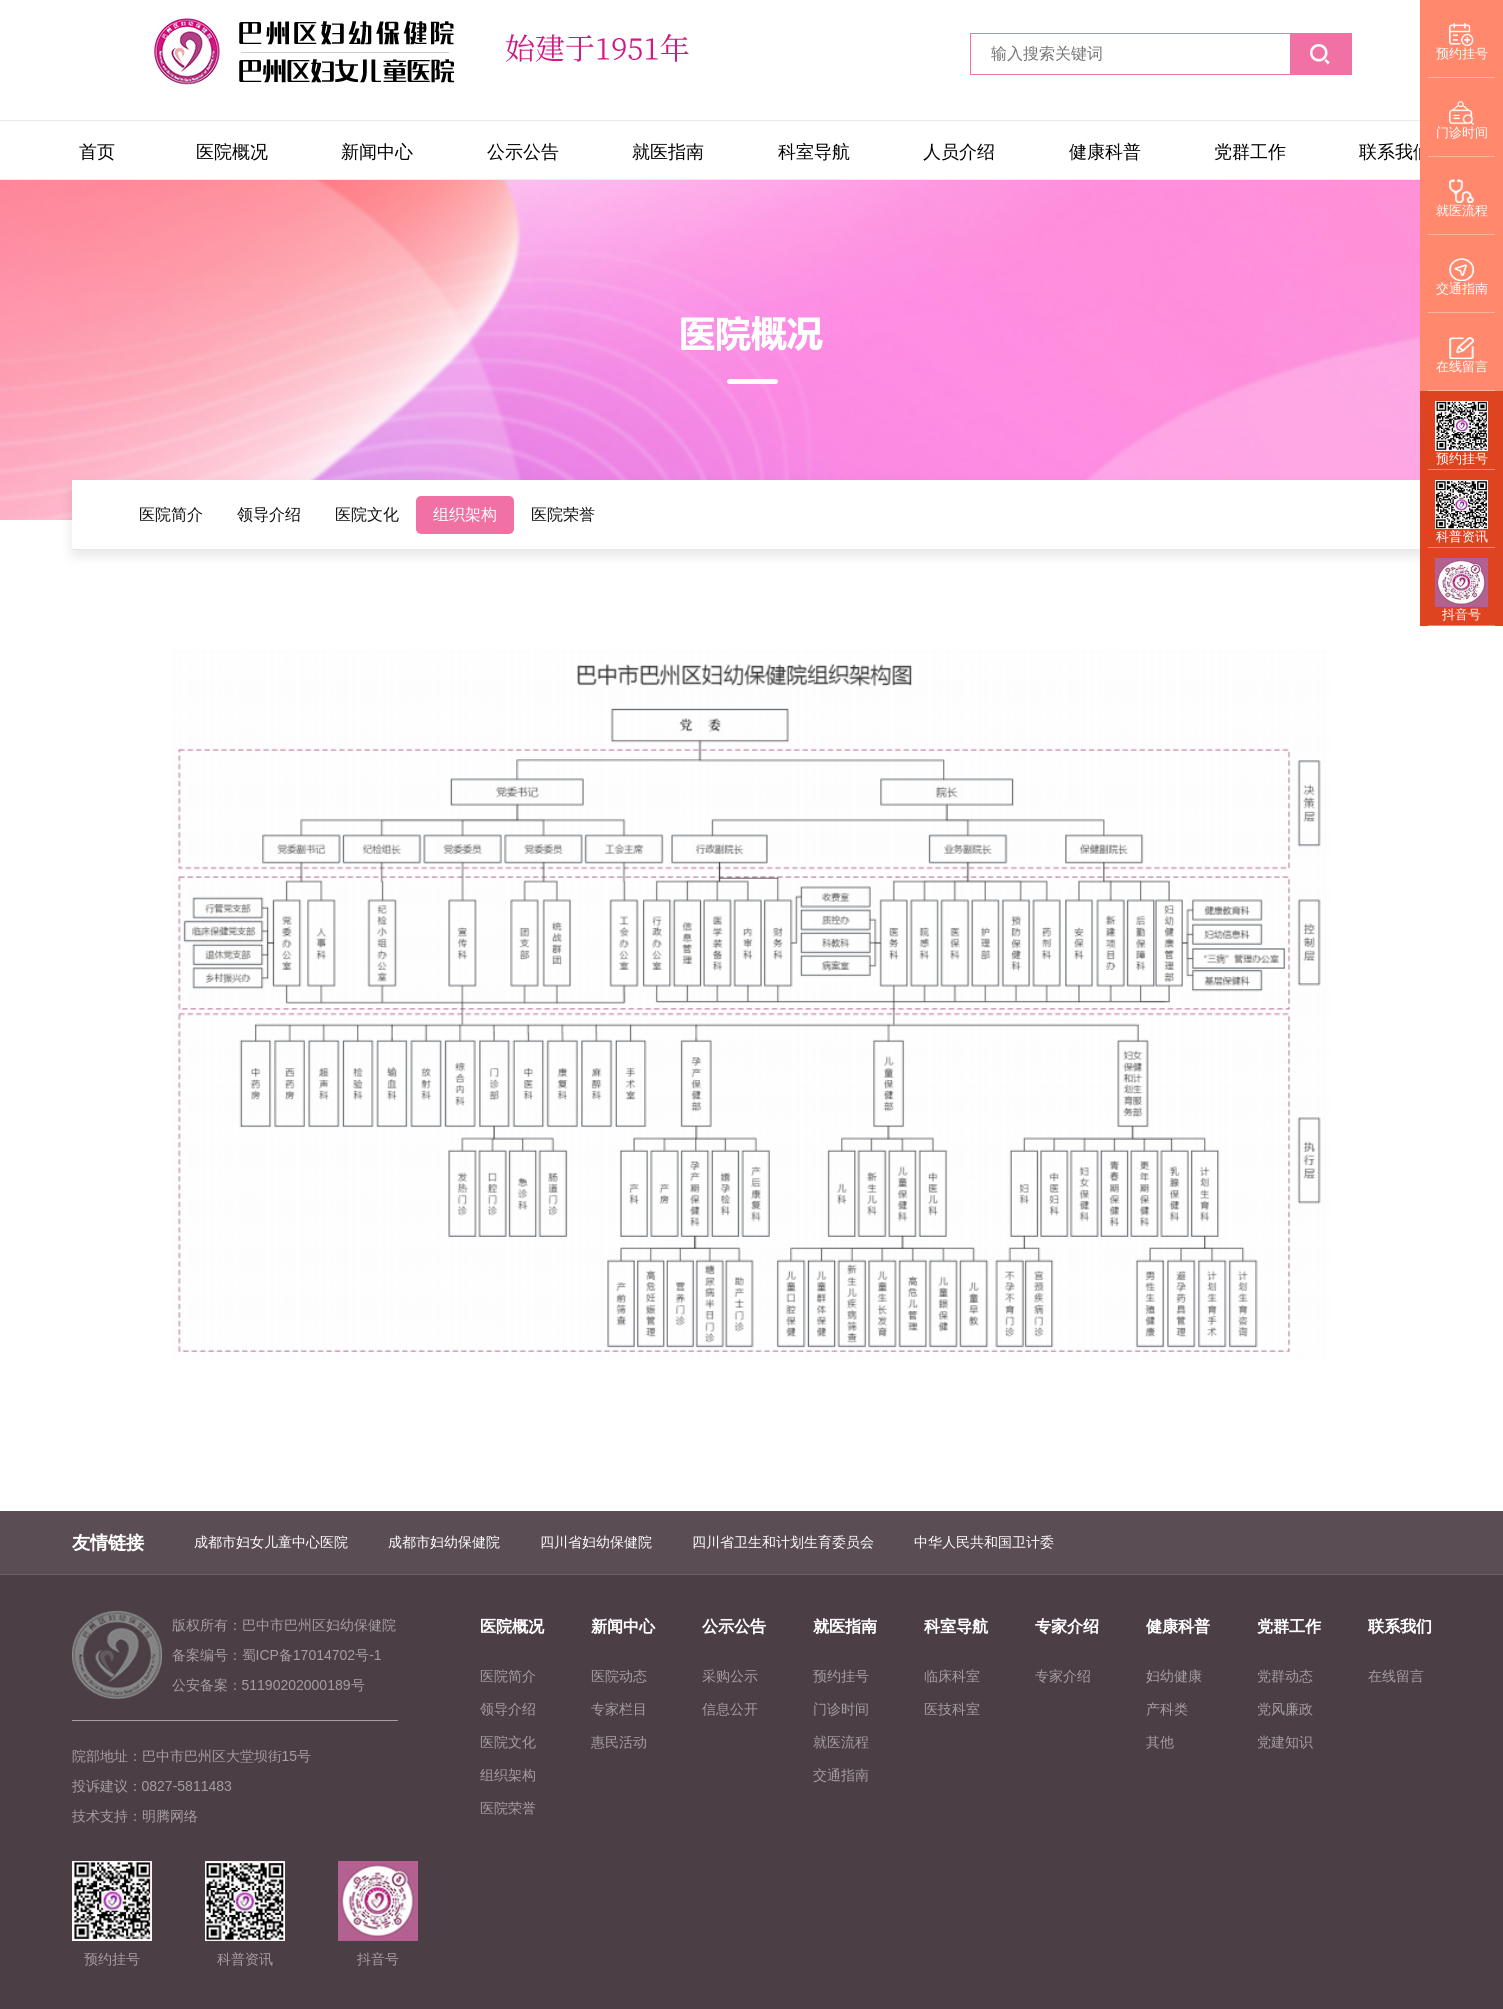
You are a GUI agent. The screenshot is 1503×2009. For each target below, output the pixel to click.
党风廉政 (1285, 1709)
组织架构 (465, 514)
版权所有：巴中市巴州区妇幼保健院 (284, 1625)
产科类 (1167, 1709)
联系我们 (1395, 152)
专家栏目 (619, 1709)
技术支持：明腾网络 (135, 1816)
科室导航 (814, 152)
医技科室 (952, 1709)
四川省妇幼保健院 (596, 1542)
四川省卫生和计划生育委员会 (783, 1542)
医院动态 (619, 1676)
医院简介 (171, 514)
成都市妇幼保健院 (444, 1542)
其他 (1160, 1742)
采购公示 (730, 1676)
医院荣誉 (563, 514)
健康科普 (1105, 152)
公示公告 (523, 152)
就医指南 (668, 152)
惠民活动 (619, 1742)
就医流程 (841, 1742)
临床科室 (952, 1676)
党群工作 (1250, 152)
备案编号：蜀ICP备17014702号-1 (277, 1655)
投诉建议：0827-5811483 (152, 1786)
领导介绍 (269, 514)
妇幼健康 (1174, 1676)
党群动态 (1285, 1676)
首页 (97, 152)
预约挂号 (841, 1676)
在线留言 (1396, 1676)
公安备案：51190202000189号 (268, 1685)
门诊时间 (841, 1709)
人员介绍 (959, 152)
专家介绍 (1067, 1626)
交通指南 (841, 1775)
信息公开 (730, 1709)
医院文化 (367, 514)
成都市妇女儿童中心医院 (271, 1542)
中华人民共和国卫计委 (984, 1542)
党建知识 (1285, 1742)
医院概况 (232, 152)
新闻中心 (377, 152)
